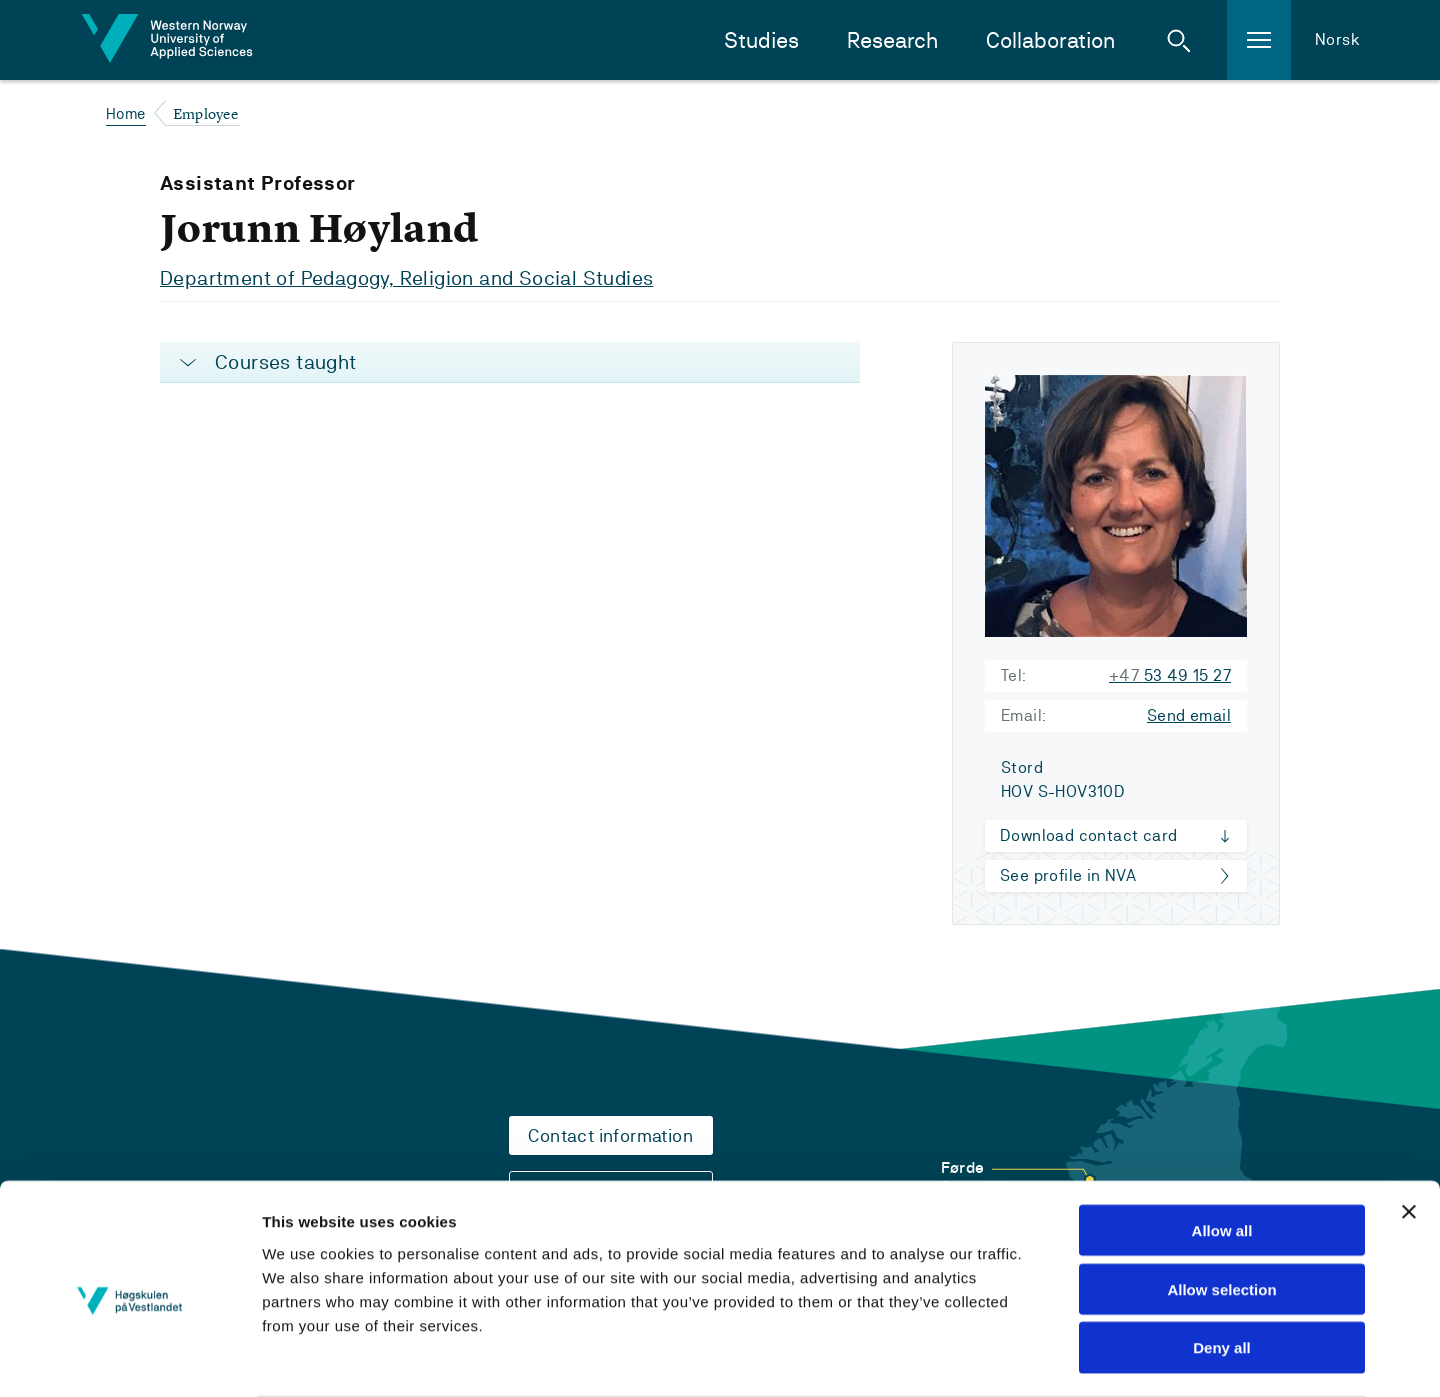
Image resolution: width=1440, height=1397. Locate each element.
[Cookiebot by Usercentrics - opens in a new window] (129, 1358)
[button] (1179, 40)
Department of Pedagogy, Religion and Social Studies (406, 278)
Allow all (1222, 1151)
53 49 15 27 (1170, 675)
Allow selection (1221, 1210)
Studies (761, 40)
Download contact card (1088, 835)
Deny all (1222, 1269)
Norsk (1337, 39)
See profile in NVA (1068, 875)
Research (892, 40)
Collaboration (1050, 40)
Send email (1189, 715)
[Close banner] (1409, 1133)
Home (126, 113)
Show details (1103, 1357)
